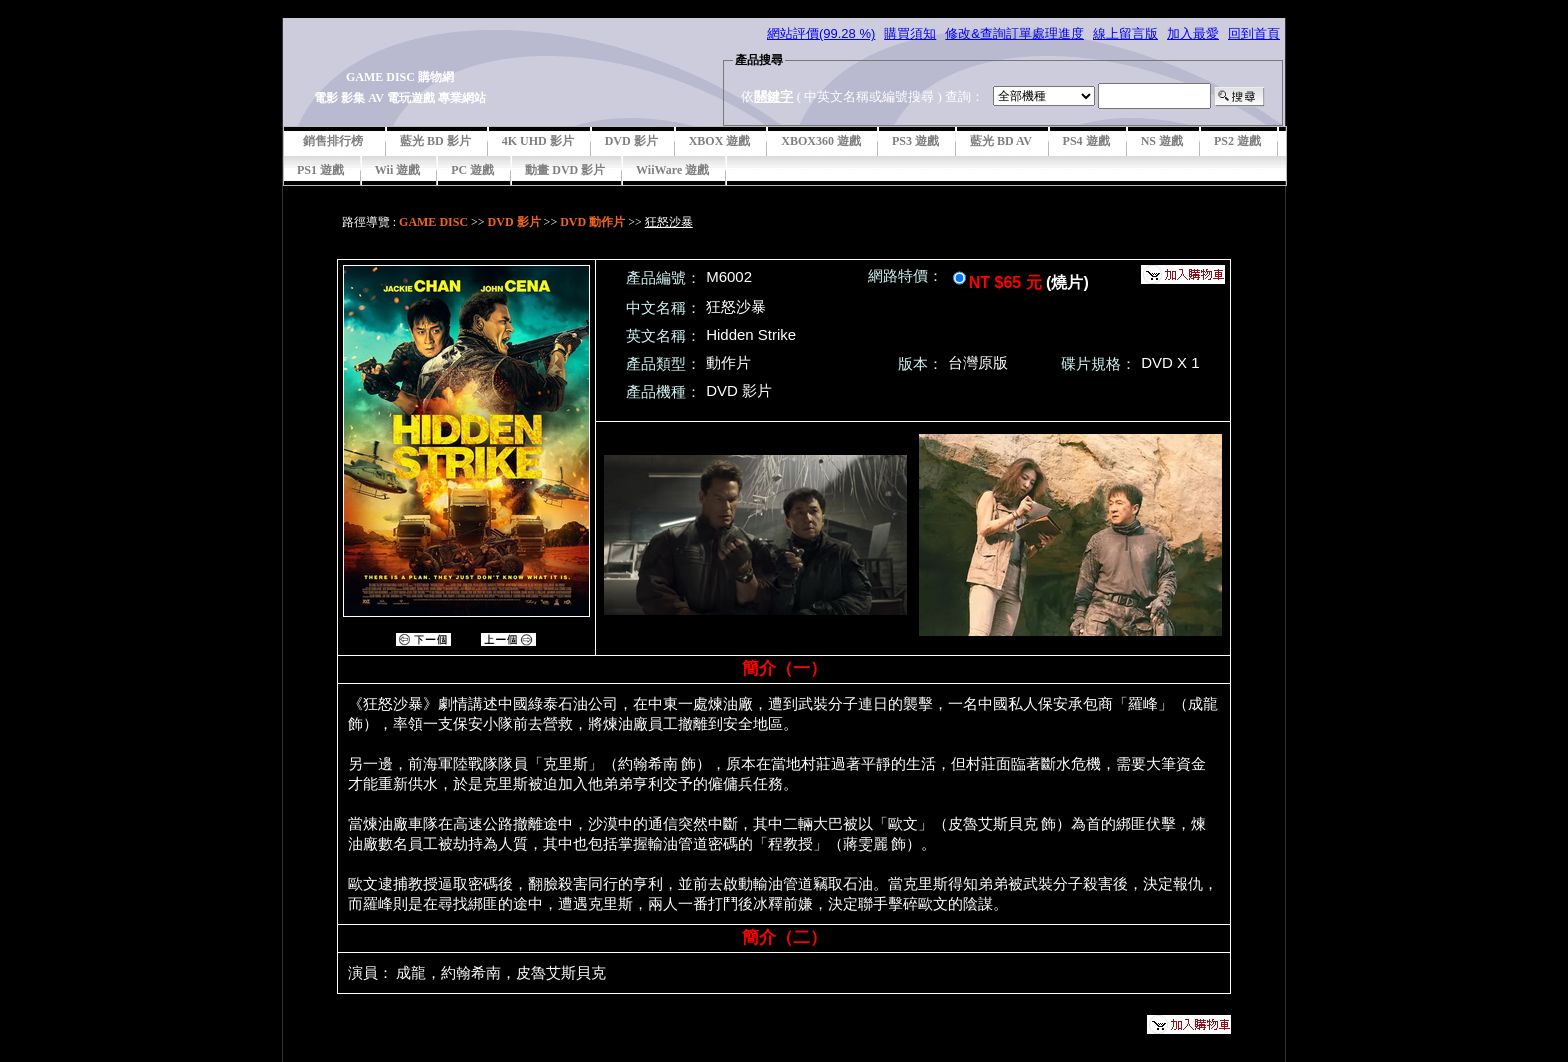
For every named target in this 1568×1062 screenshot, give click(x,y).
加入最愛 (1193, 33)
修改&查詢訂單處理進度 (1014, 33)
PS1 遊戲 (320, 170)
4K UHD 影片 (538, 141)
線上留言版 (1125, 33)
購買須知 (910, 33)
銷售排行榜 (333, 141)
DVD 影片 (631, 141)
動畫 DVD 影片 (565, 170)
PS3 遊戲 (915, 141)
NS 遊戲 (1162, 141)
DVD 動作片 (592, 222)
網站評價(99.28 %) (821, 33)
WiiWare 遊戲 (672, 170)
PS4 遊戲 (1086, 141)
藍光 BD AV (1001, 141)
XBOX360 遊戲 (821, 141)
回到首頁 (1254, 33)
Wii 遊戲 (397, 170)
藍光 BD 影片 (435, 141)
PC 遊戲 (472, 170)
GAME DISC (433, 222)
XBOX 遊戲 (720, 141)
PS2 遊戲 (1237, 141)
